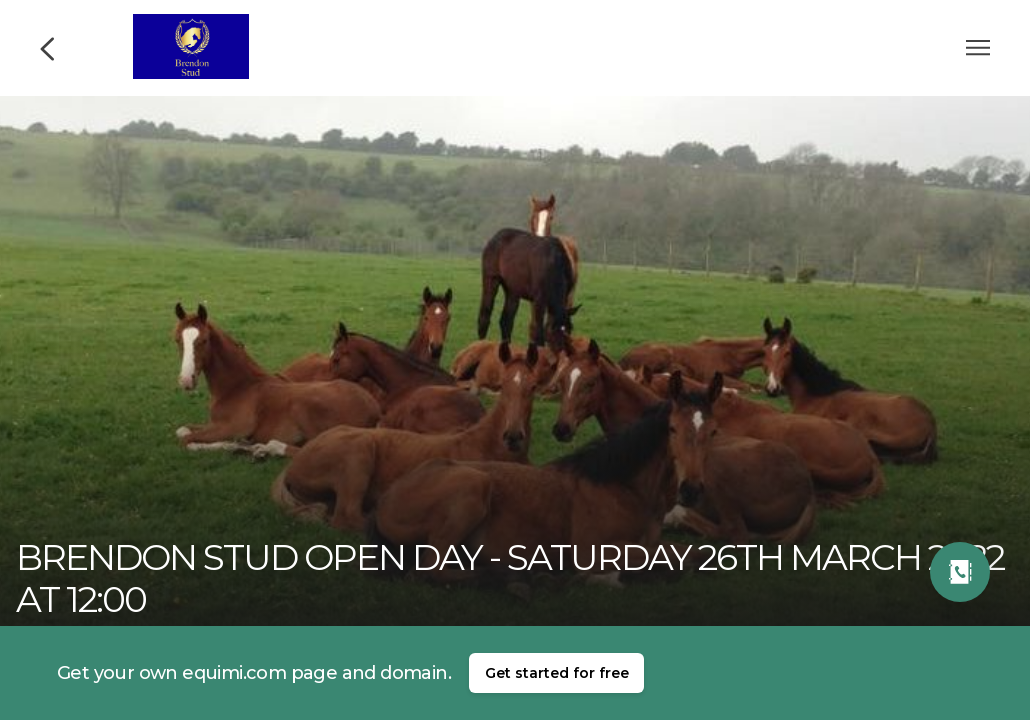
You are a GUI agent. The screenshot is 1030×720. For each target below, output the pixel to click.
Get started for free (557, 673)
